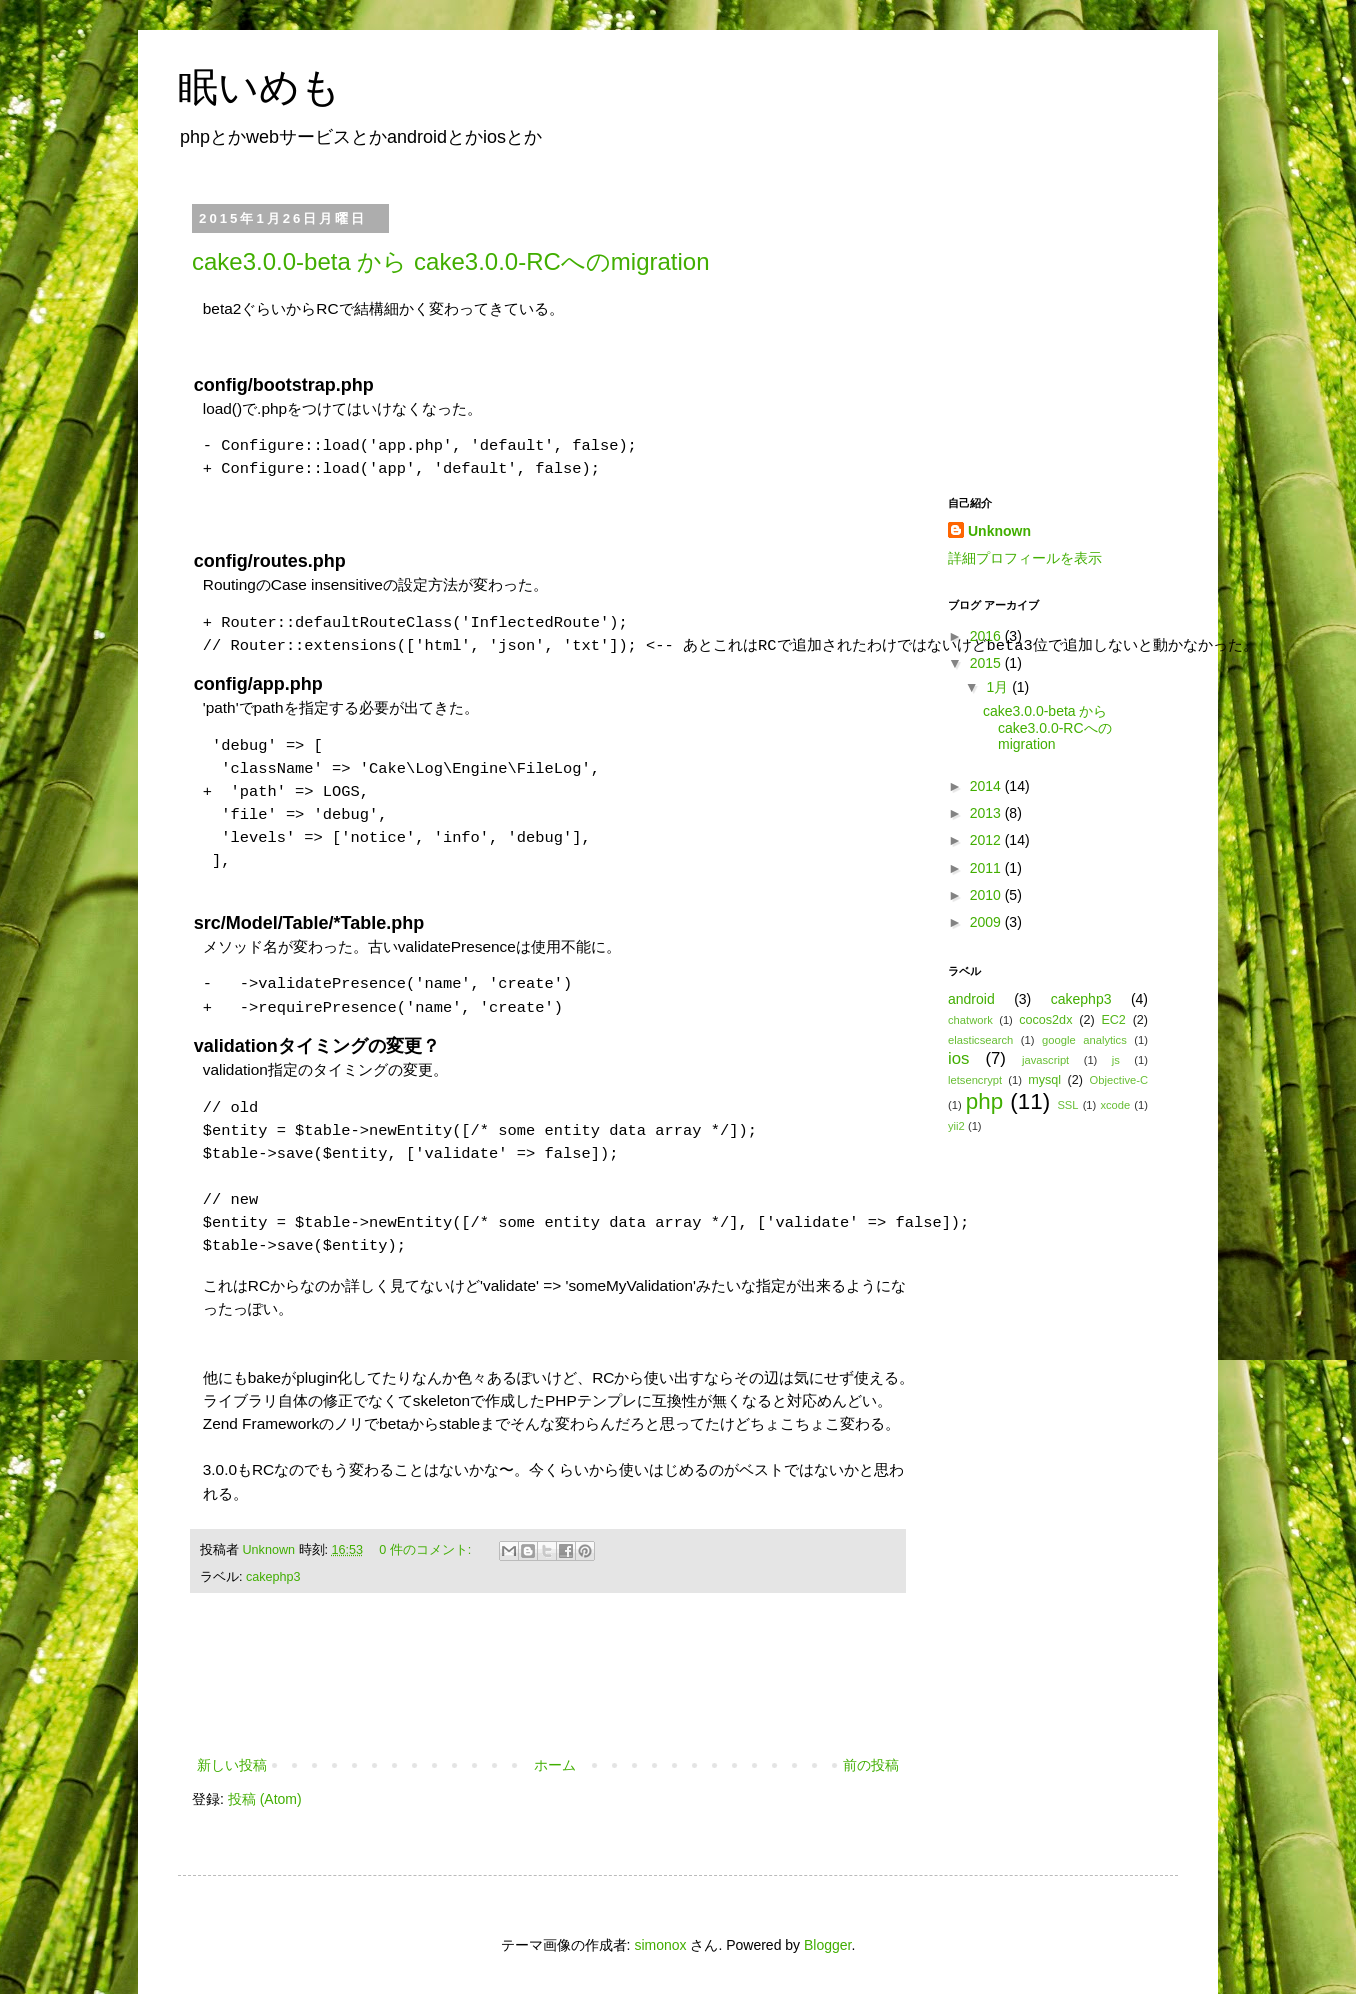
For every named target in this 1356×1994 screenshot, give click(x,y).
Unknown (271, 1550)
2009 (987, 922)
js (1116, 1060)
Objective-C (1119, 1080)
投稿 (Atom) (265, 1799)
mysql (1044, 1080)
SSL (1067, 1105)
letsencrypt (975, 1080)
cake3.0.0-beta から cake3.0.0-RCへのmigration (451, 261)
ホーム (555, 1765)
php (984, 1101)
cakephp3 (273, 1577)
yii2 (956, 1126)
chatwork (970, 1020)
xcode (1115, 1105)
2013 (987, 813)
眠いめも (259, 87)
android (971, 999)
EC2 (1113, 1020)
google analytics (1084, 1040)
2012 (987, 840)
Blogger (827, 1945)
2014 (987, 786)
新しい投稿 (232, 1765)
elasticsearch (980, 1040)
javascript (1045, 1060)
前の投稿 (871, 1765)
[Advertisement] (548, 1698)
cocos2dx (1045, 1020)
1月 (999, 687)
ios (958, 1058)
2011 (987, 868)
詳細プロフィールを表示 (1025, 558)
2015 (987, 663)
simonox (660, 1945)
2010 (987, 895)
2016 (987, 636)
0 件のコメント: (427, 1550)
